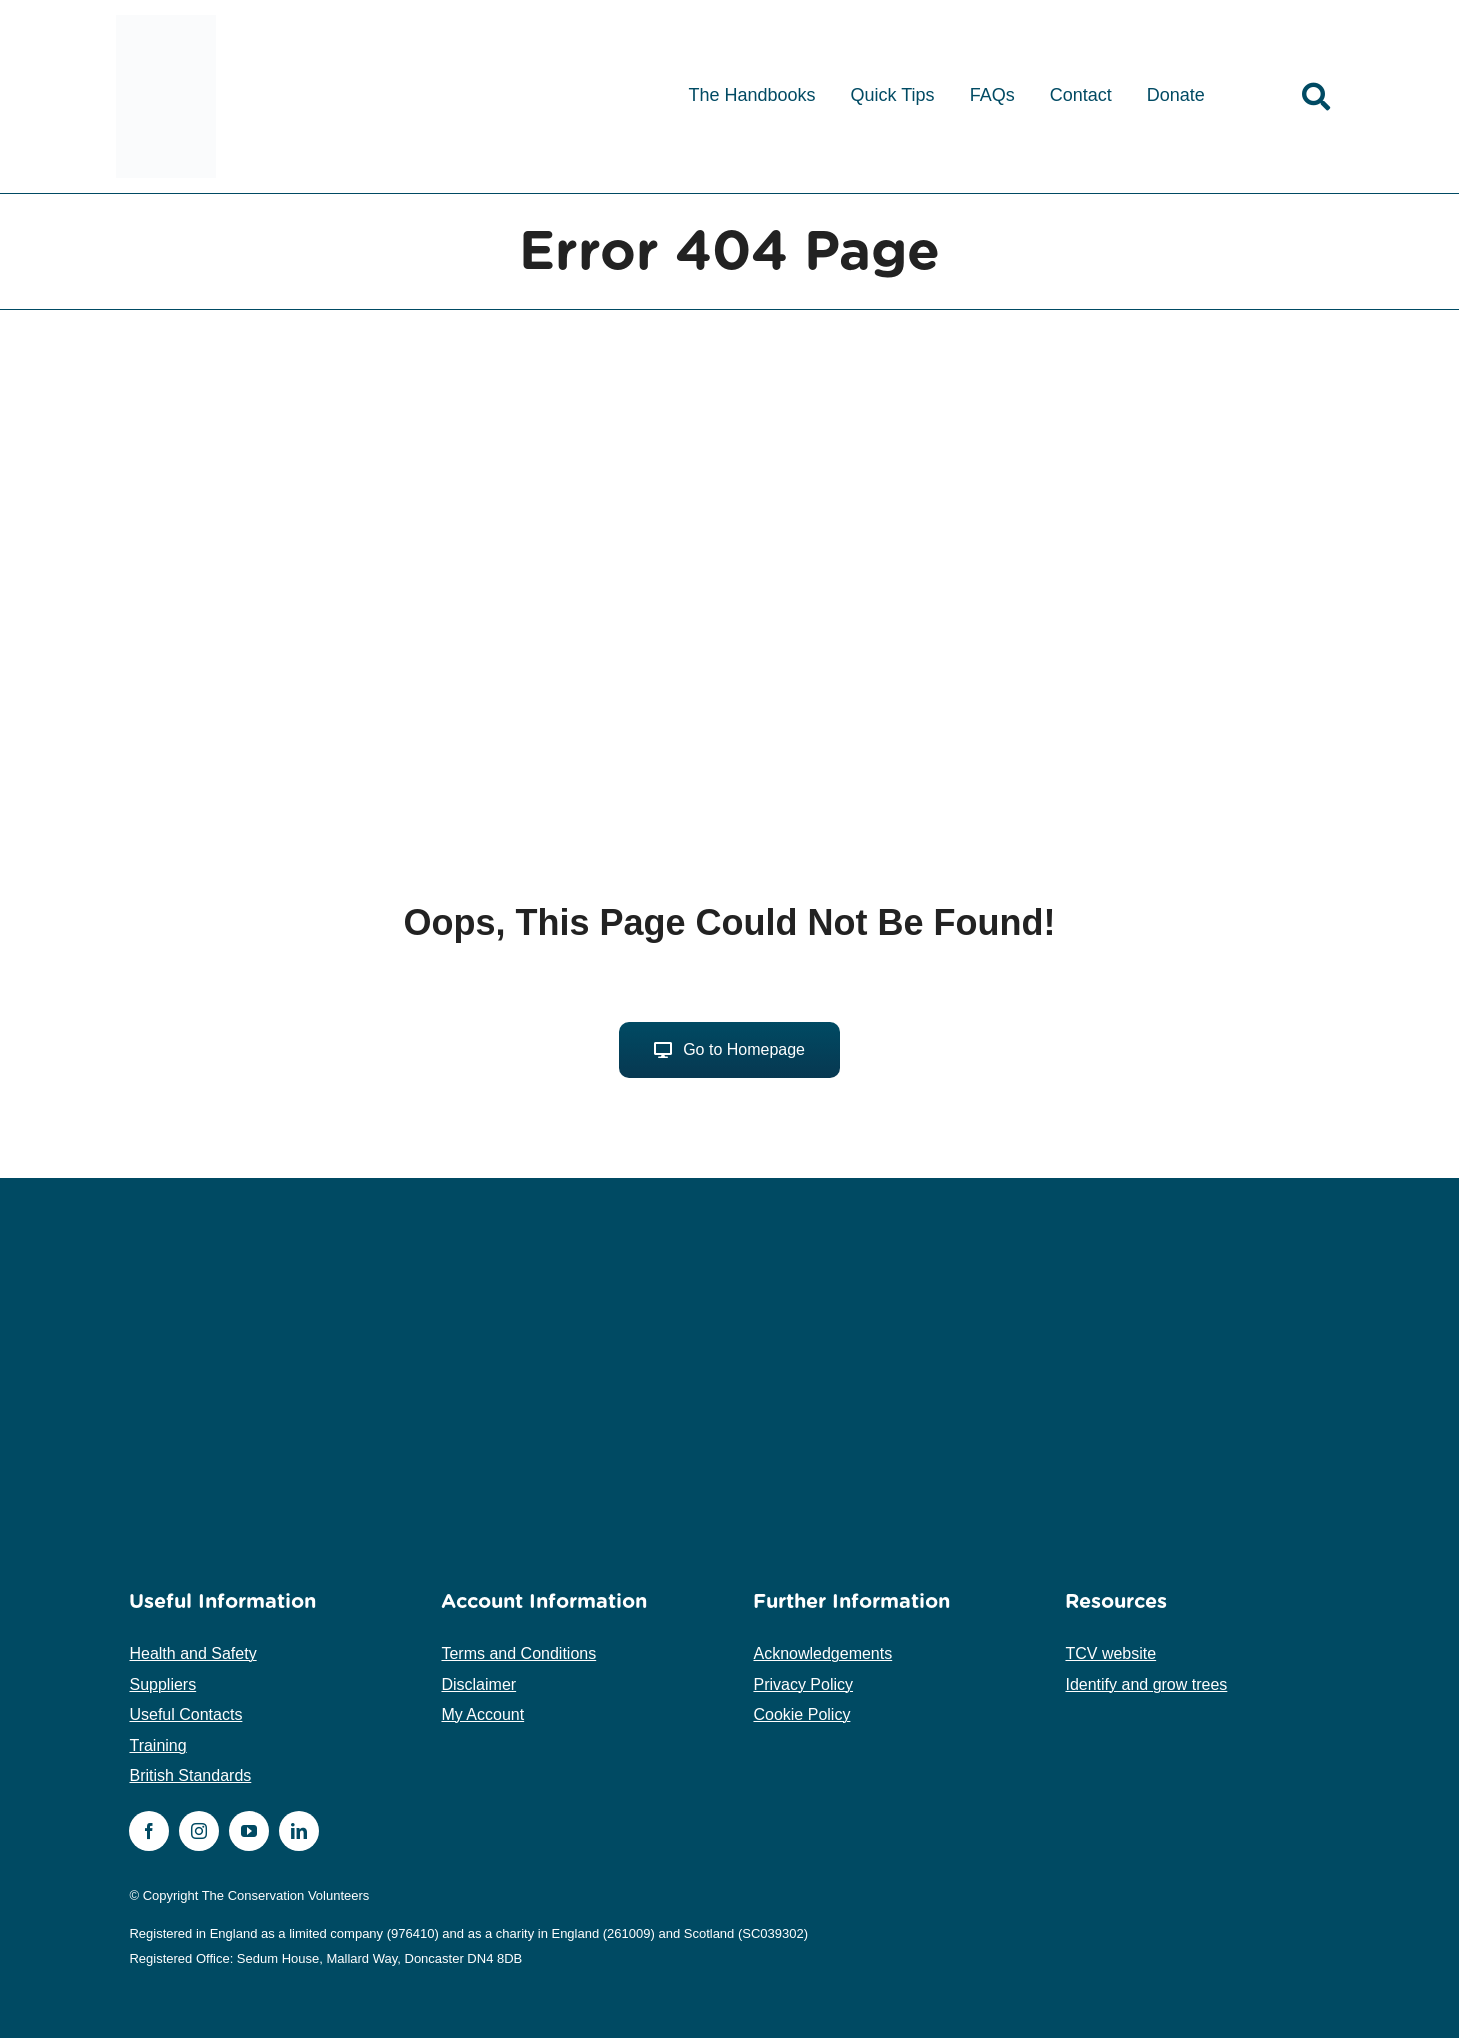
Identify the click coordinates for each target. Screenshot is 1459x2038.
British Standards (190, 1775)
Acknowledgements (822, 1653)
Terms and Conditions (518, 1653)
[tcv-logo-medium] (166, 22)
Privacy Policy (803, 1684)
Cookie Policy (801, 1714)
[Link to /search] (1316, 97)
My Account (482, 1714)
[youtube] (249, 1831)
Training (157, 1745)
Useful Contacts (185, 1714)
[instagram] (199, 1831)
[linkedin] (299, 1831)
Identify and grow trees (1146, 1684)
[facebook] (149, 1831)
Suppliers (162, 1684)
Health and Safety (192, 1653)
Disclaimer (478, 1684)
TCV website (1110, 1653)
